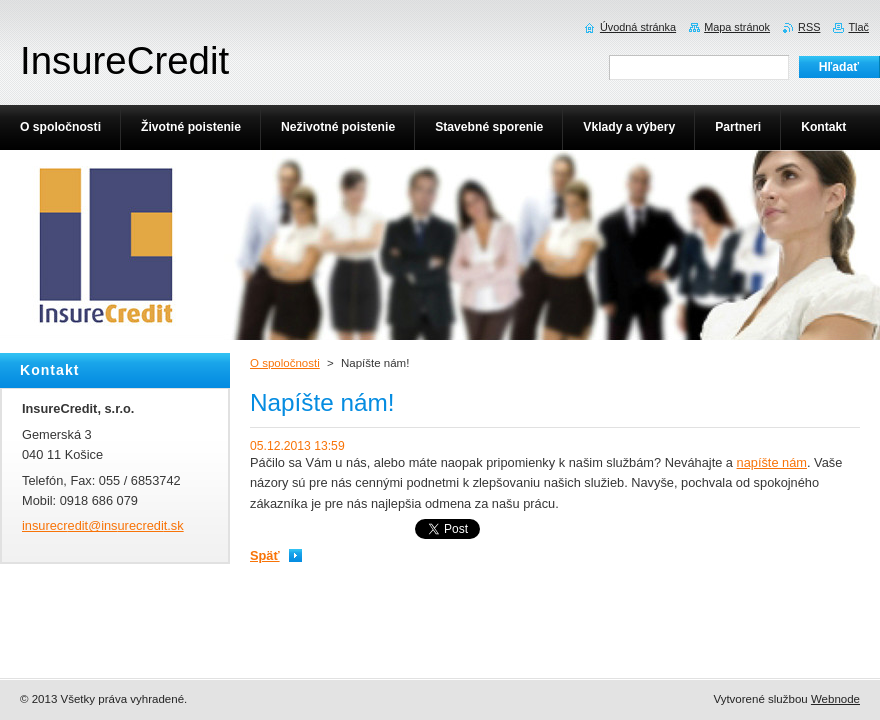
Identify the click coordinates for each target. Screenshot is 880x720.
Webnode (835, 699)
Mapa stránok (737, 27)
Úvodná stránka (638, 27)
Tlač (858, 27)
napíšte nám (772, 462)
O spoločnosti (285, 363)
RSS (809, 27)
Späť (265, 555)
